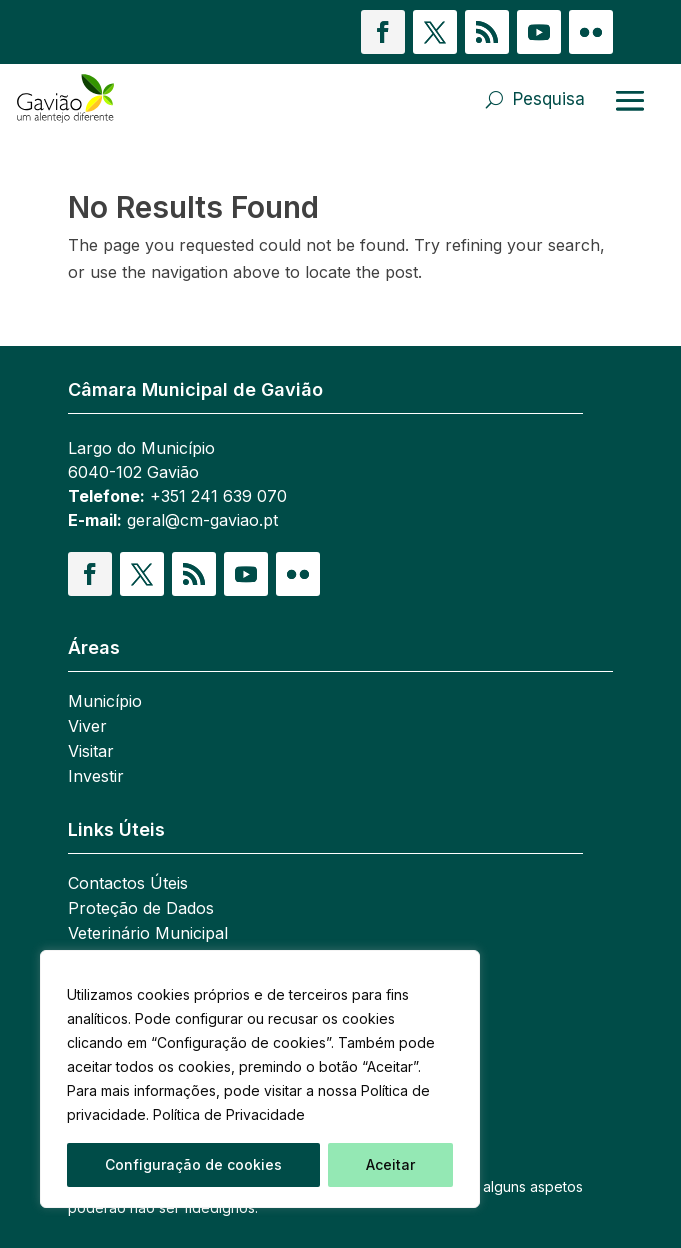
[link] (114, 99)
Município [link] (105, 702)
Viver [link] (87, 727)
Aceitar (390, 1164)
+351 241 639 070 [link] (218, 496)
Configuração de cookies (193, 1164)
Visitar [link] (91, 752)
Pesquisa (549, 99)
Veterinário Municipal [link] (148, 934)
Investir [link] (96, 777)
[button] (383, 32)
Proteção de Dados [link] (141, 909)
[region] (260, 1079)
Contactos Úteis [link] (128, 884)
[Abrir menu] (630, 100)
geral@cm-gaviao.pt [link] (202, 520)
